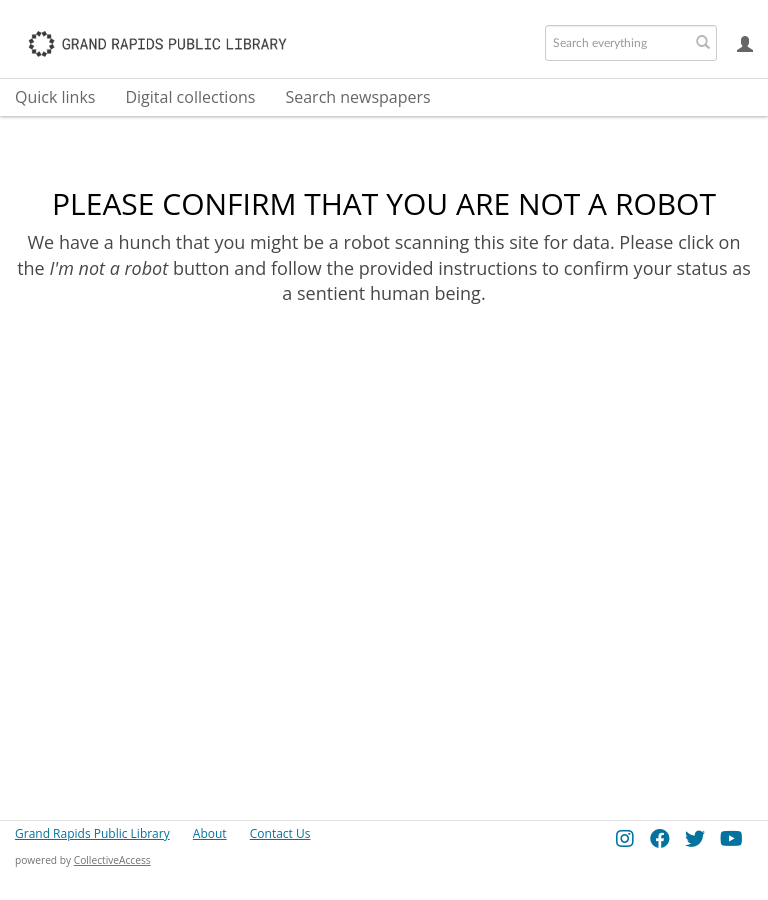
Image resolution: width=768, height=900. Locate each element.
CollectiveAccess (112, 860)
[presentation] (428, 385)
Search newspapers (357, 97)
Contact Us (280, 833)
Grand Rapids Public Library (92, 833)
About (210, 833)
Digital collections (190, 97)
